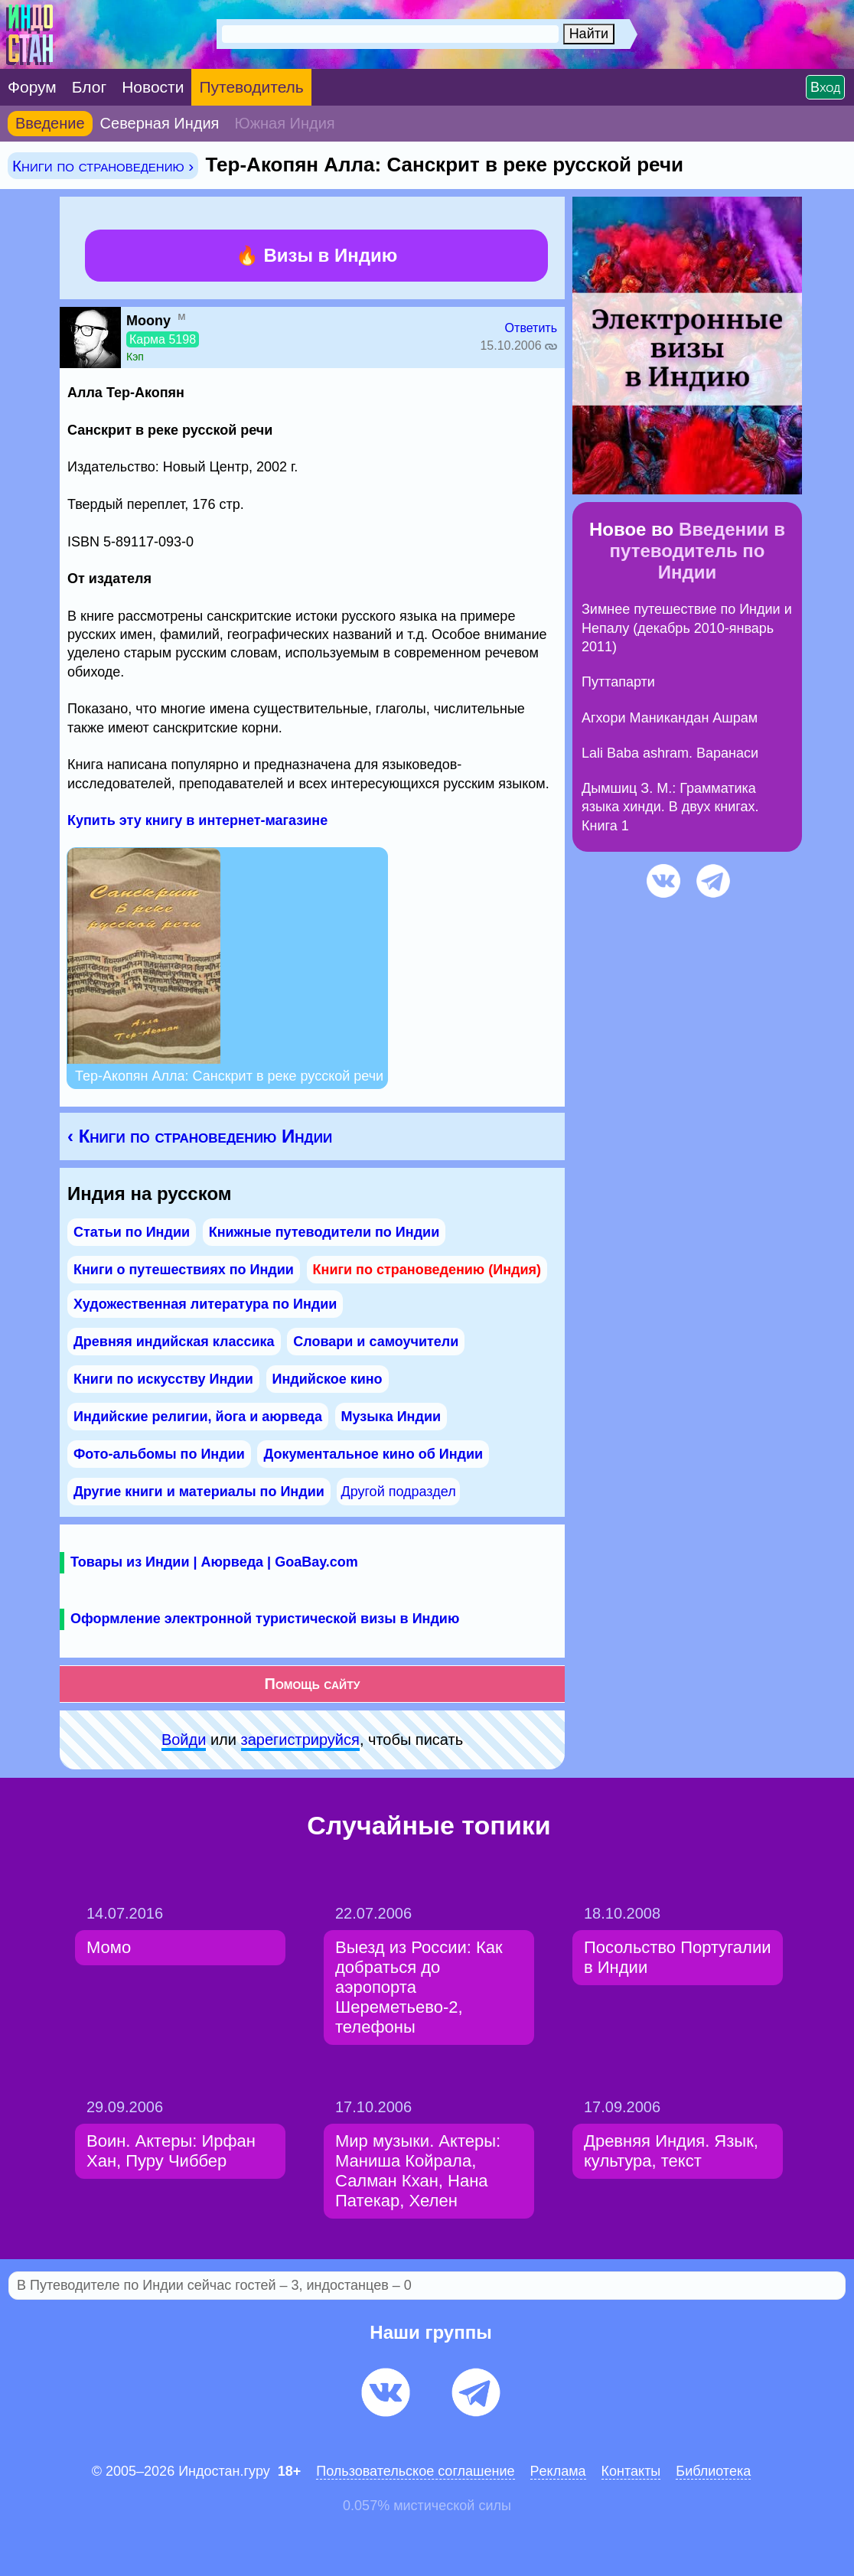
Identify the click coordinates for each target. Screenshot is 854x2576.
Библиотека (713, 2471)
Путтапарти (618, 682)
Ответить (531, 327)
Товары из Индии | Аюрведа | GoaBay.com (214, 1562)
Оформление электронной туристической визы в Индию (264, 1618)
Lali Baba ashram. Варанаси (670, 753)
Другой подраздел (398, 1491)
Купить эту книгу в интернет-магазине (197, 820)
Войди (183, 1739)
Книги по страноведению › (103, 165)
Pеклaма (558, 2471)
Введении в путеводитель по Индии (697, 550)
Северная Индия (160, 123)
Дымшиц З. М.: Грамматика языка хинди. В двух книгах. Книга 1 (670, 807)
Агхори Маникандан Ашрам (670, 718)
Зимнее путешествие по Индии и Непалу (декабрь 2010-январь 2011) (687, 628)
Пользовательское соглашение (415, 2471)
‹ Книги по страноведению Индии (199, 1136)
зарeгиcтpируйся (300, 1739)
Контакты (631, 2471)
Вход (825, 87)
